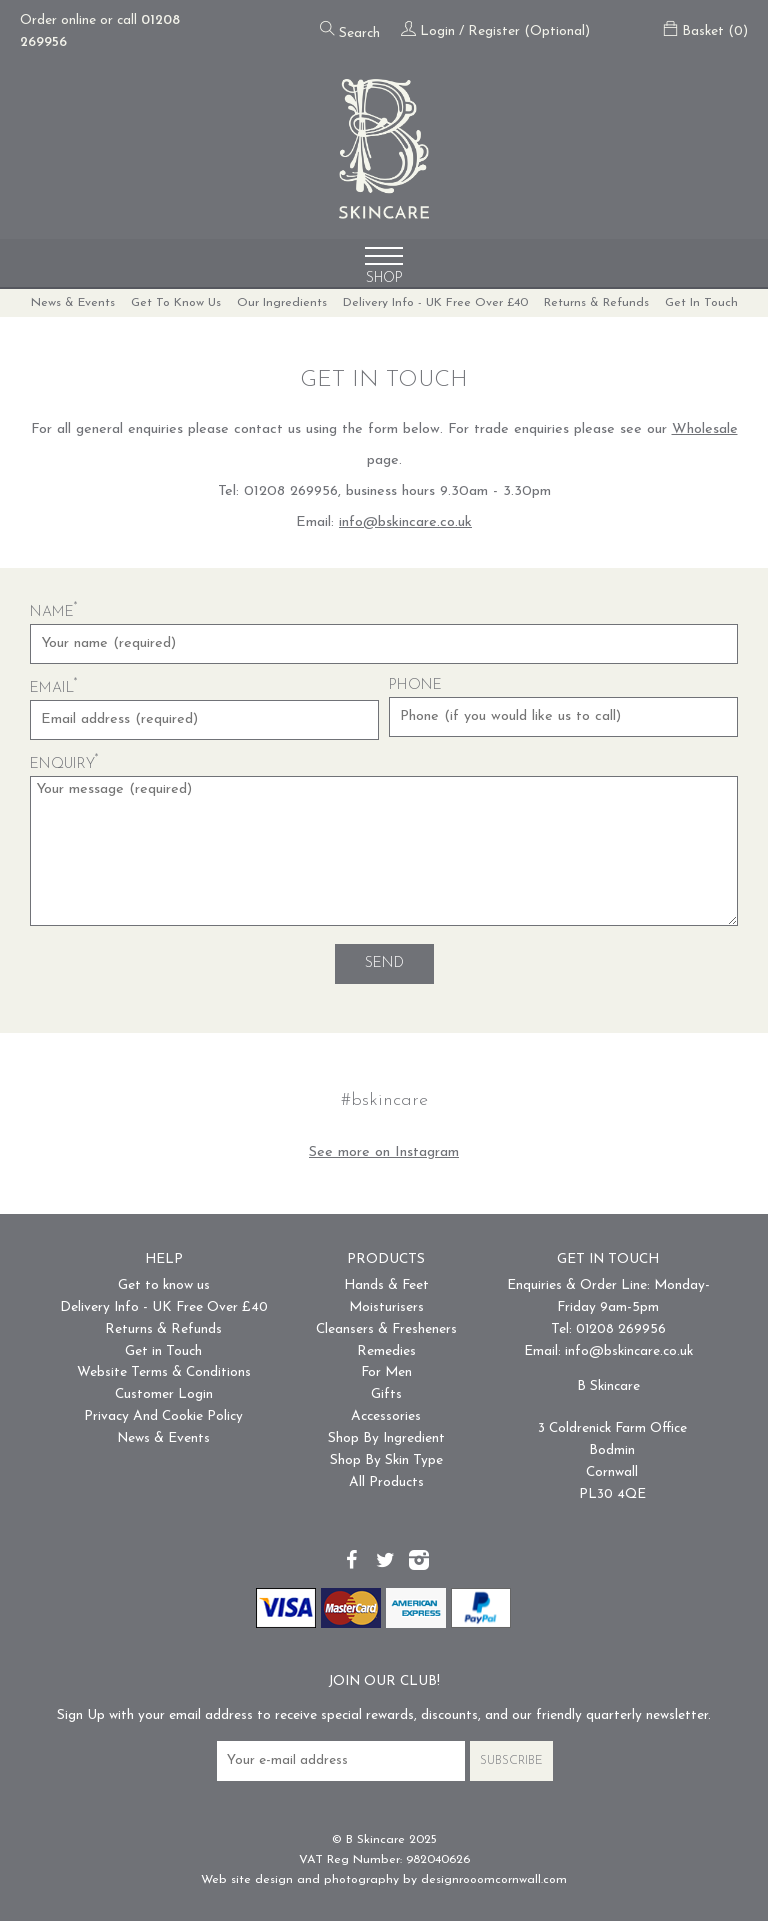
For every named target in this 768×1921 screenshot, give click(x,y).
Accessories (386, 1416)
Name (54, 612)
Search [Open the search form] (350, 30)
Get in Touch (701, 303)
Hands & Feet (386, 1285)
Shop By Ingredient (386, 1438)
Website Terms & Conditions (164, 1372)
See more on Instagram (384, 1152)
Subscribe (511, 1761)
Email (54, 688)
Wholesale (705, 429)
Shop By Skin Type (386, 1460)
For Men (386, 1372)
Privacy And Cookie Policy (163, 1416)
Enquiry (64, 764)
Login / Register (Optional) (495, 31)
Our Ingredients (282, 303)
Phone (415, 685)
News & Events (73, 303)
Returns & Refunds (596, 303)
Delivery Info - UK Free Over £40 (435, 303)
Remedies (386, 1351)
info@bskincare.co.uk (405, 522)
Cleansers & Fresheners (386, 1329)
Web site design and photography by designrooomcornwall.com (384, 1880)
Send (384, 963)
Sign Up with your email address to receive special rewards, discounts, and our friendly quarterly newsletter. (384, 1715)
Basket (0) (705, 31)
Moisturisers (386, 1307)
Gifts (386, 1394)
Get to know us (176, 303)
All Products (386, 1482)
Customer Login (164, 1394)
